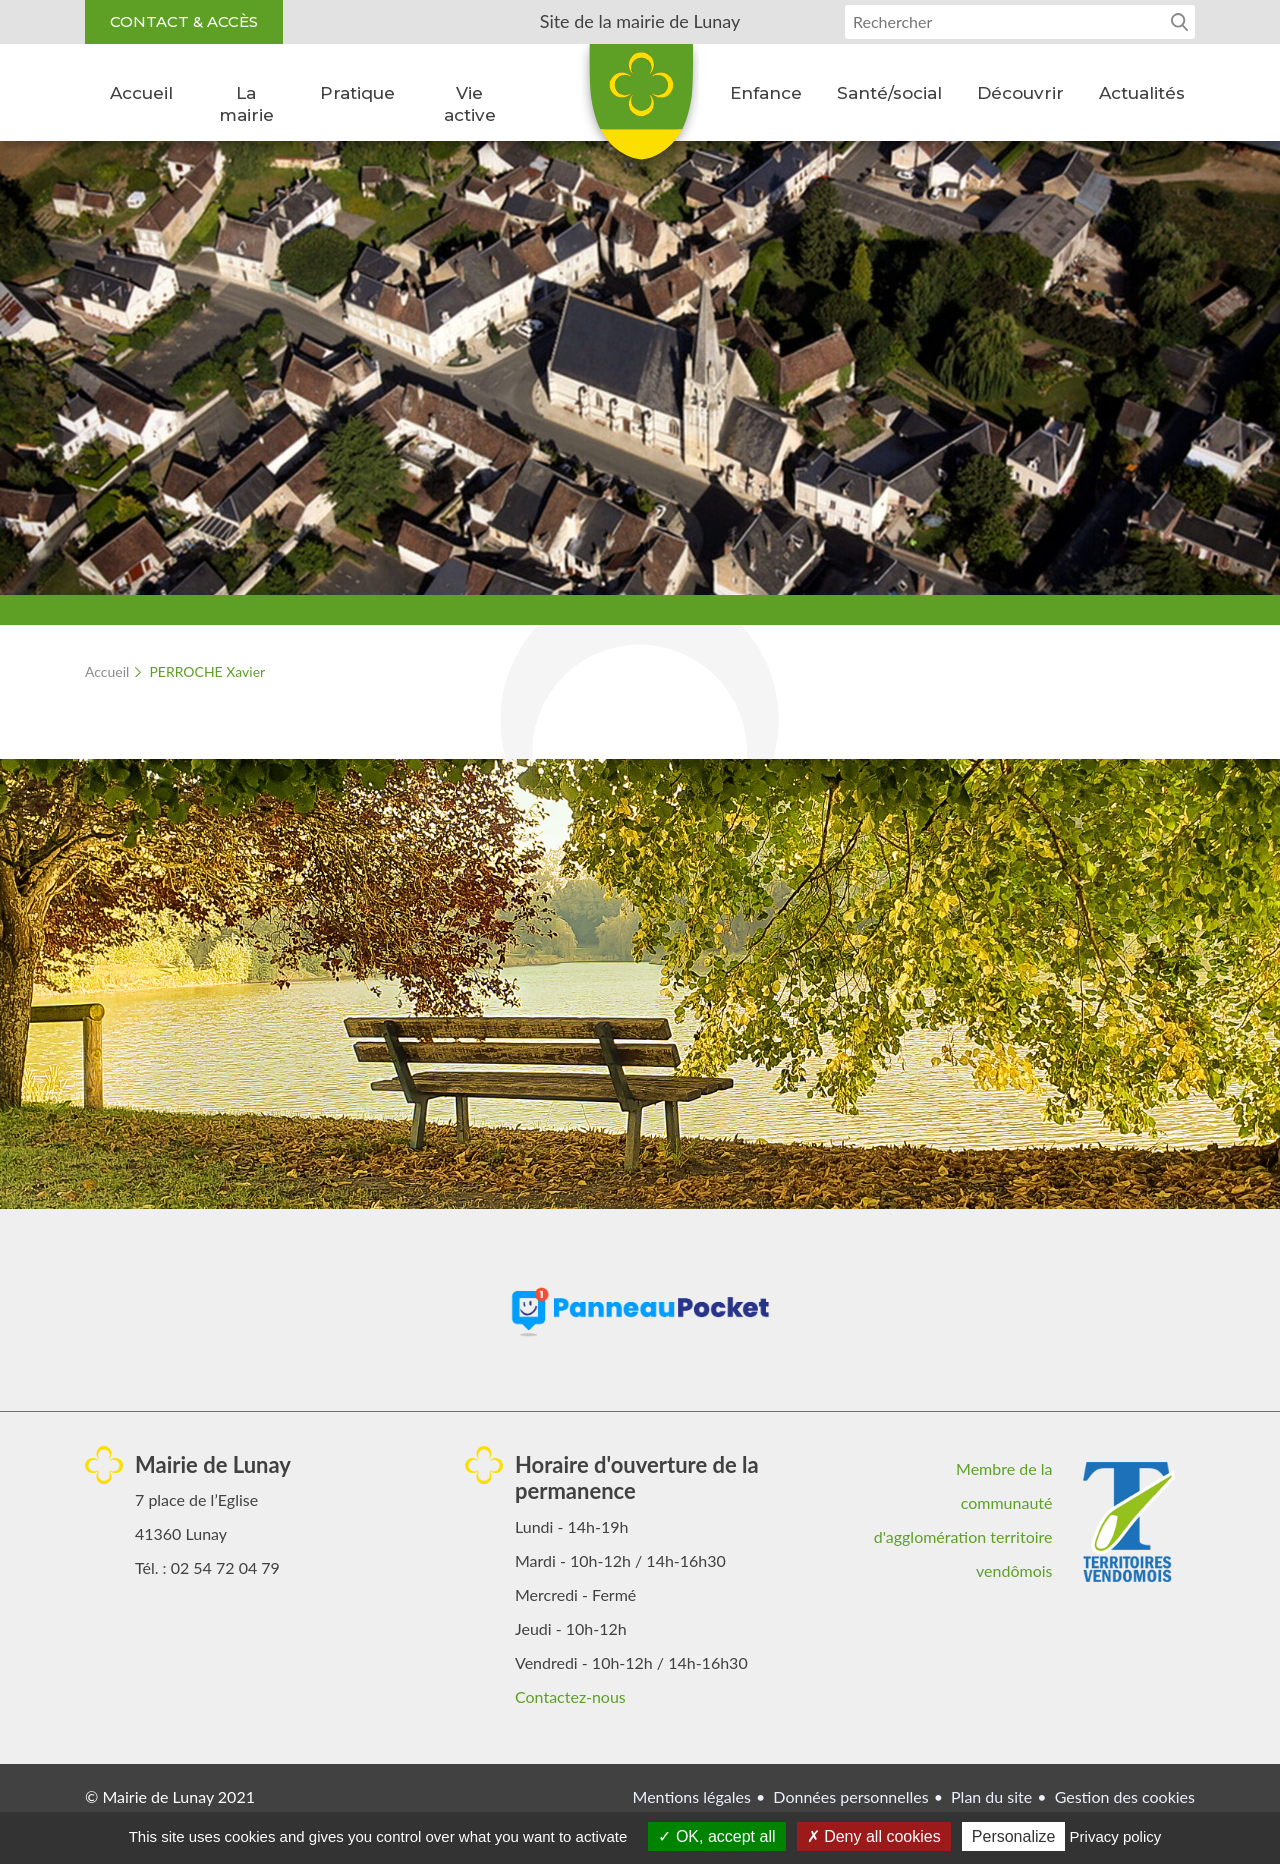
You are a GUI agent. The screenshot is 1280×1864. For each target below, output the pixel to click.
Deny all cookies (874, 1836)
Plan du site (991, 1796)
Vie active (470, 104)
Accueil (141, 93)
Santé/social (889, 93)
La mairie (246, 104)
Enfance (766, 93)
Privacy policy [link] (1116, 1836)
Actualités (1142, 93)
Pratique (357, 93)
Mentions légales (692, 1796)
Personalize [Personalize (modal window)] (1014, 1836)
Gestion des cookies (1125, 1796)
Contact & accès (184, 21)
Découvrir (1020, 93)
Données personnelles (850, 1796)
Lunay (640, 109)
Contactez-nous (570, 1696)
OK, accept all (716, 1836)
